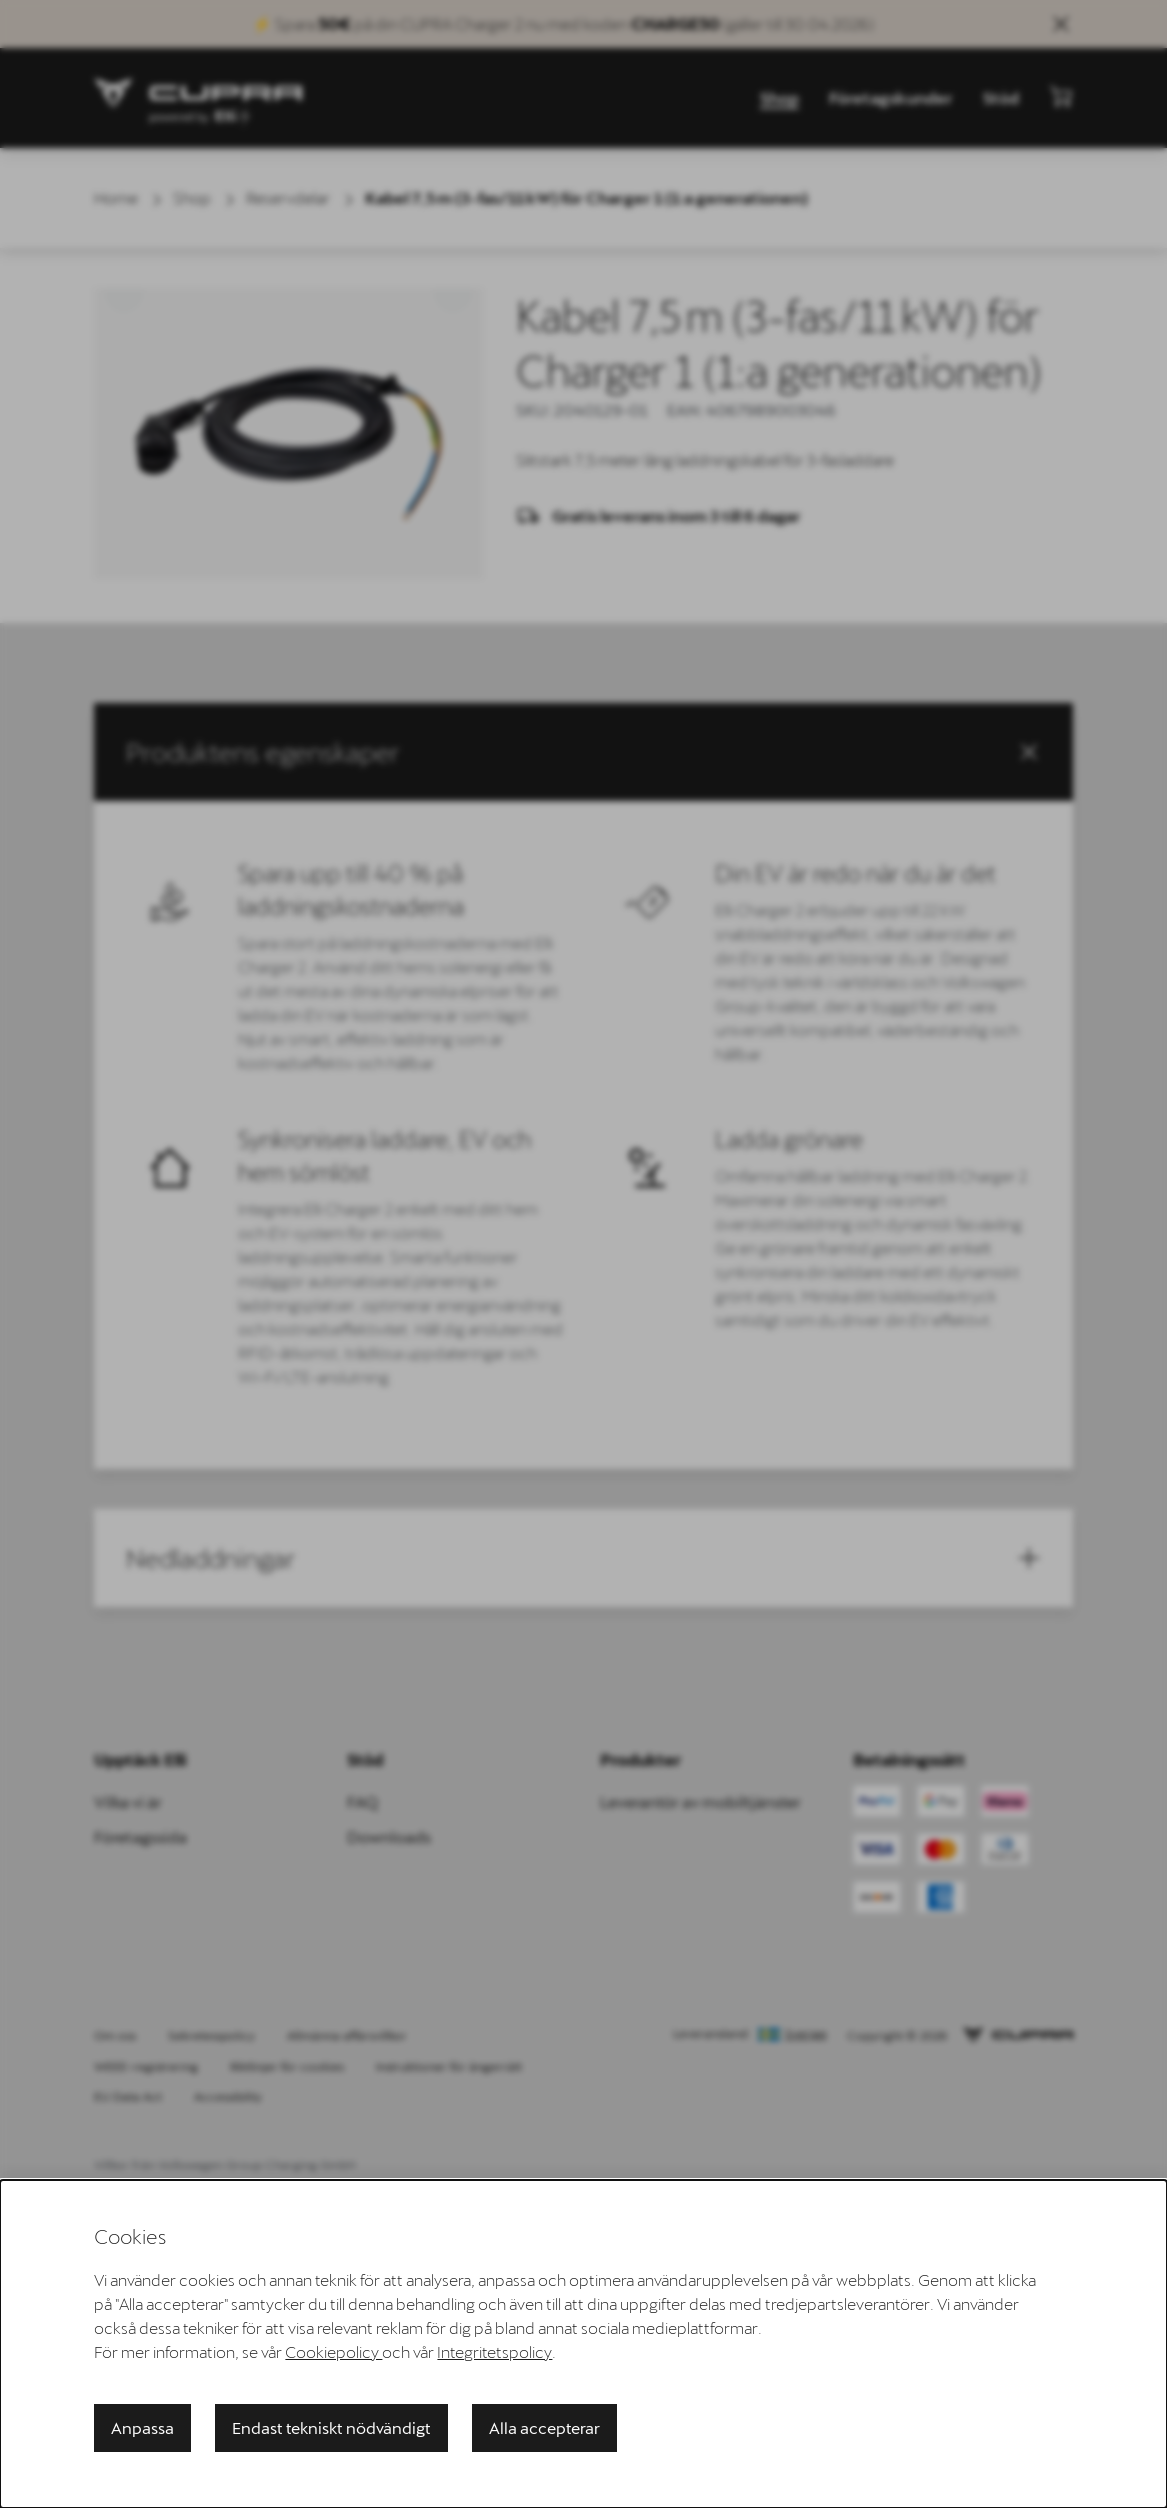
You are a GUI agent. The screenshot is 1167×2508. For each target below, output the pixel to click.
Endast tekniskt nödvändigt (331, 2427)
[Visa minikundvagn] (1061, 96)
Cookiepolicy (333, 2351)
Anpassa (142, 2427)
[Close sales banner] (1061, 24)
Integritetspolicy (494, 2351)
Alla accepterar (544, 2427)
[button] (583, 752)
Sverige (806, 2034)
